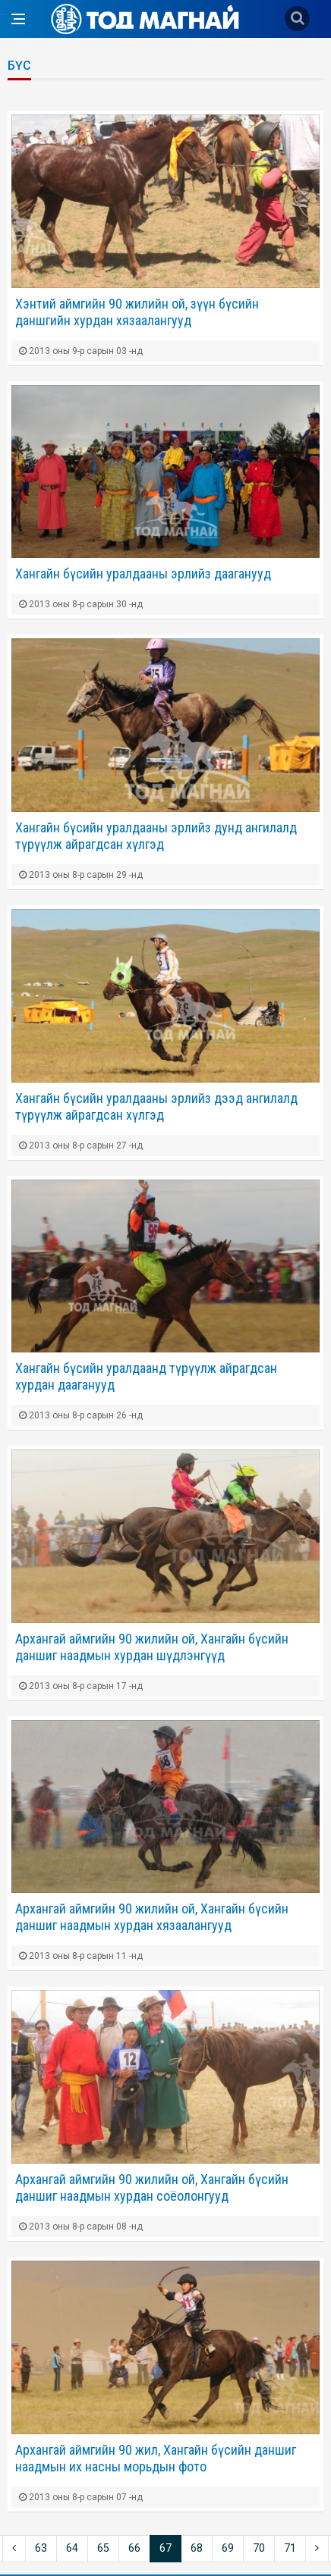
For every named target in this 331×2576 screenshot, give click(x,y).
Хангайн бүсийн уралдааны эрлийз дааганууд (143, 573)
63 (41, 2548)
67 (165, 2548)
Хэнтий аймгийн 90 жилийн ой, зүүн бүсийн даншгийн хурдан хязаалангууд (137, 312)
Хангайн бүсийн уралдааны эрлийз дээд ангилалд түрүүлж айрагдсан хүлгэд (156, 1106)
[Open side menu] (18, 19)
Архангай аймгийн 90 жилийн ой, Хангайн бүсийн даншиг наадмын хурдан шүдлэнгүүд (151, 1647)
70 (259, 2548)
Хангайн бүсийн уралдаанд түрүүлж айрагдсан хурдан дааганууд (146, 1376)
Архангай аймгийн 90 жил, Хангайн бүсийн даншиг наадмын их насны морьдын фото (155, 2458)
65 (103, 2548)
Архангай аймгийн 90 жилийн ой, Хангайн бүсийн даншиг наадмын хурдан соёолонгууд (151, 2187)
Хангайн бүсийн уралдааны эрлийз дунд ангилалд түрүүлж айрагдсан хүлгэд (156, 835)
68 (197, 2548)
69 (228, 2548)
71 (290, 2548)
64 (72, 2548)
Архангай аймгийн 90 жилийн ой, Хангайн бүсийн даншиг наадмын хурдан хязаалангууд (151, 1917)
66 (134, 2548)
